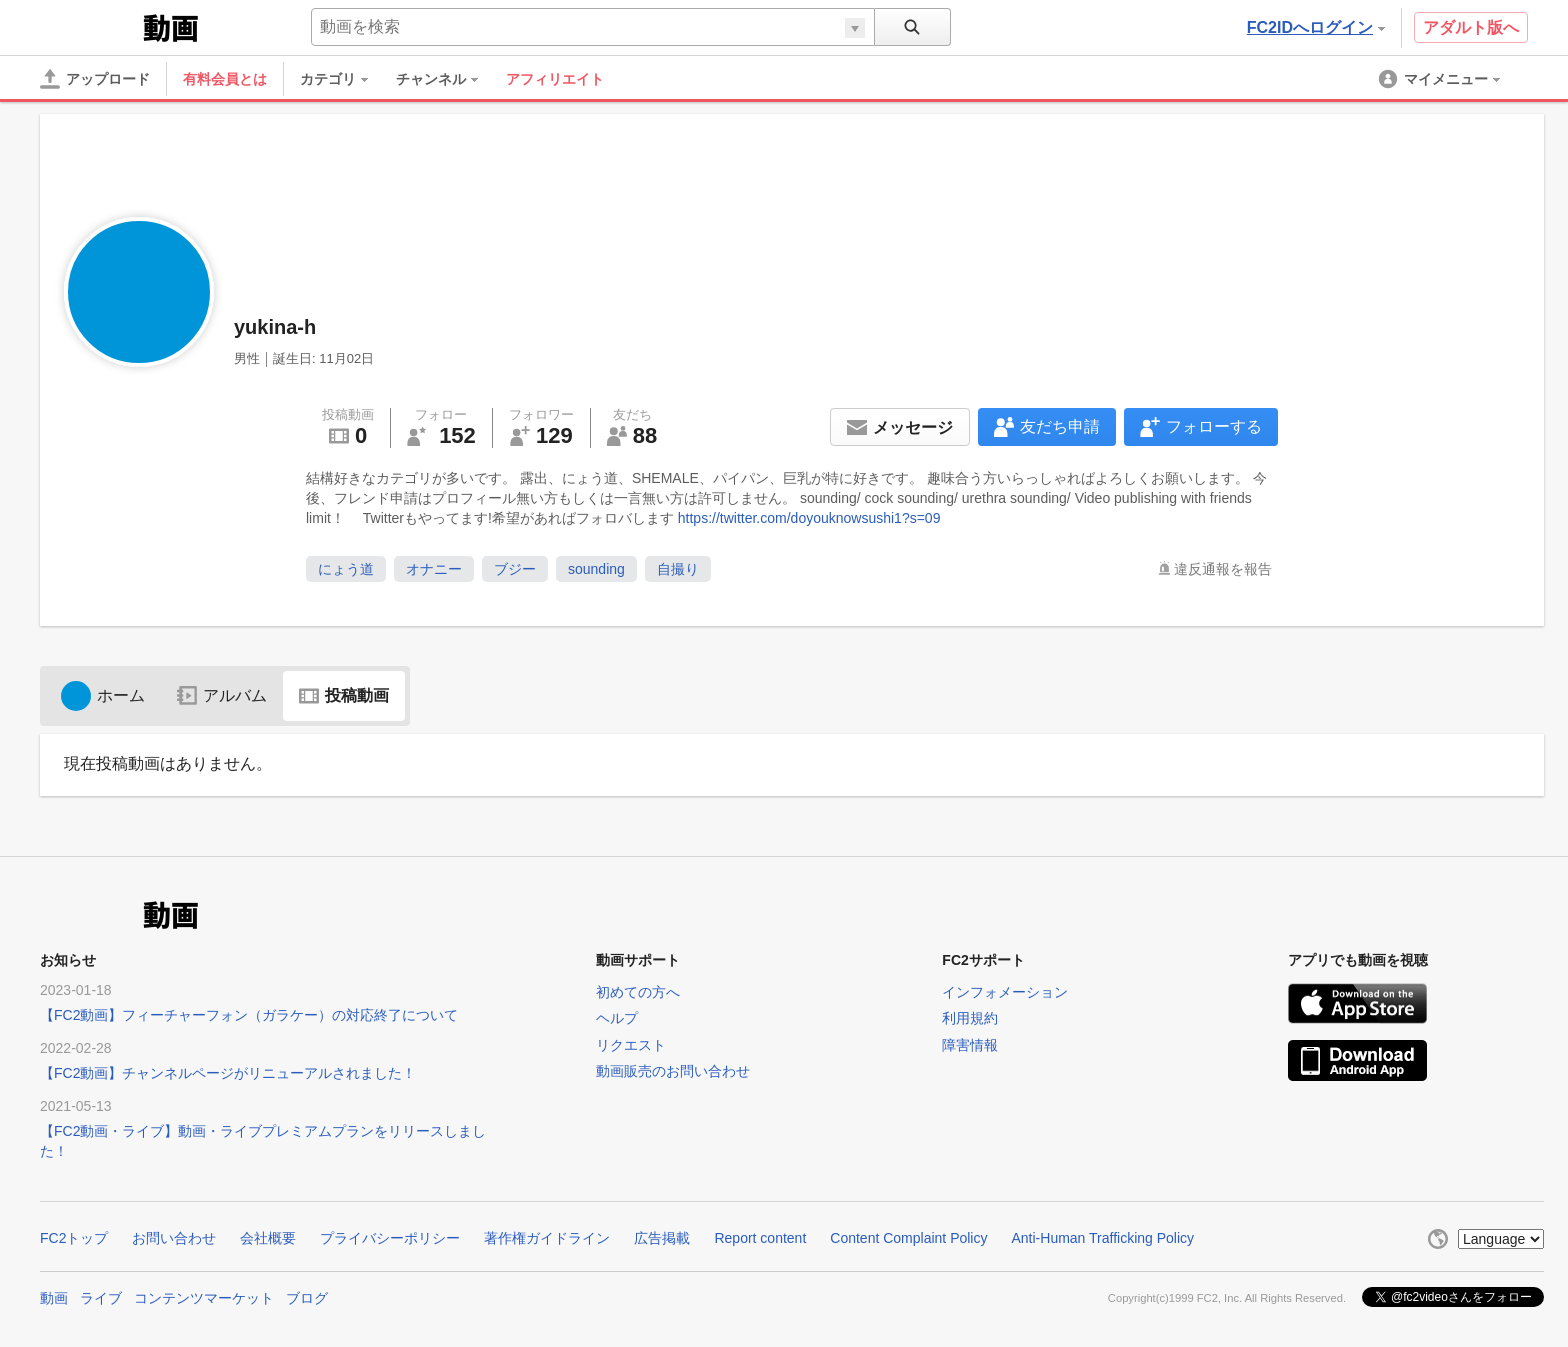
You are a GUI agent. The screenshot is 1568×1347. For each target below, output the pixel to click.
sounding (596, 569)
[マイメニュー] (1441, 79)
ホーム (103, 695)
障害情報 (970, 1045)
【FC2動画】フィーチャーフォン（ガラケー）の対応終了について (249, 1015)
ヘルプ (617, 1018)
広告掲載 (662, 1238)
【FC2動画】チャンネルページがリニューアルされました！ (228, 1073)
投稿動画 (344, 695)
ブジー (515, 569)
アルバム (222, 695)
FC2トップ (74, 1238)
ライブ (101, 1298)
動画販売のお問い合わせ (673, 1071)
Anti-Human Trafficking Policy (1102, 1238)
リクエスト (631, 1045)
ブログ (307, 1298)
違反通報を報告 (1223, 569)
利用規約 (970, 1018)
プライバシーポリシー (390, 1238)
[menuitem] (344, 79)
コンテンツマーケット (204, 1298)
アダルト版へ (1471, 27)
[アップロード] (95, 79)
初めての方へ (638, 992)
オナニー (434, 569)
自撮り (678, 569)
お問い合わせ (174, 1238)
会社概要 (268, 1238)
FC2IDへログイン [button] (1316, 27)
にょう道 (346, 569)
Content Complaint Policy (908, 1238)
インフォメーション (1005, 992)
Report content (760, 1238)
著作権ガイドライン (547, 1238)
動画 (54, 1298)
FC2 (89, 26)
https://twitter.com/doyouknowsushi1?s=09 (809, 518)
